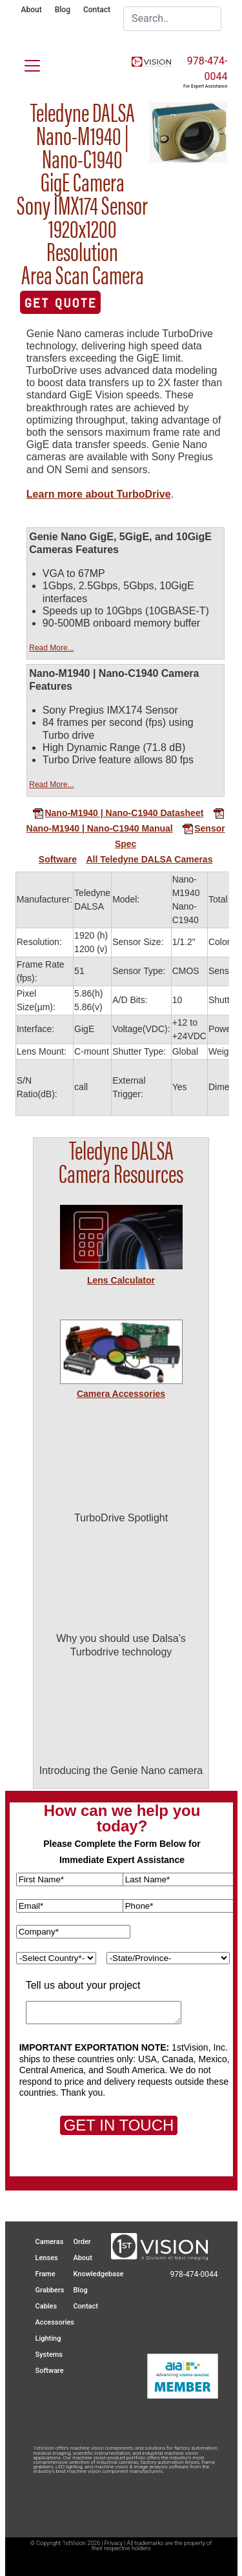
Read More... (51, 647)
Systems (49, 2354)
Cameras (49, 2242)
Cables (46, 2306)
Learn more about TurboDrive (98, 494)
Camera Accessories (121, 1394)
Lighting (48, 2338)
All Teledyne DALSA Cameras (149, 859)
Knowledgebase (98, 2274)
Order (81, 2242)
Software (58, 859)
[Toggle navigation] (24, 63)
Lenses (46, 2258)
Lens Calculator (121, 1280)
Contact (96, 9)
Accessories (54, 2322)
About (31, 9)
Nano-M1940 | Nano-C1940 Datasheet (117, 813)
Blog (62, 9)
